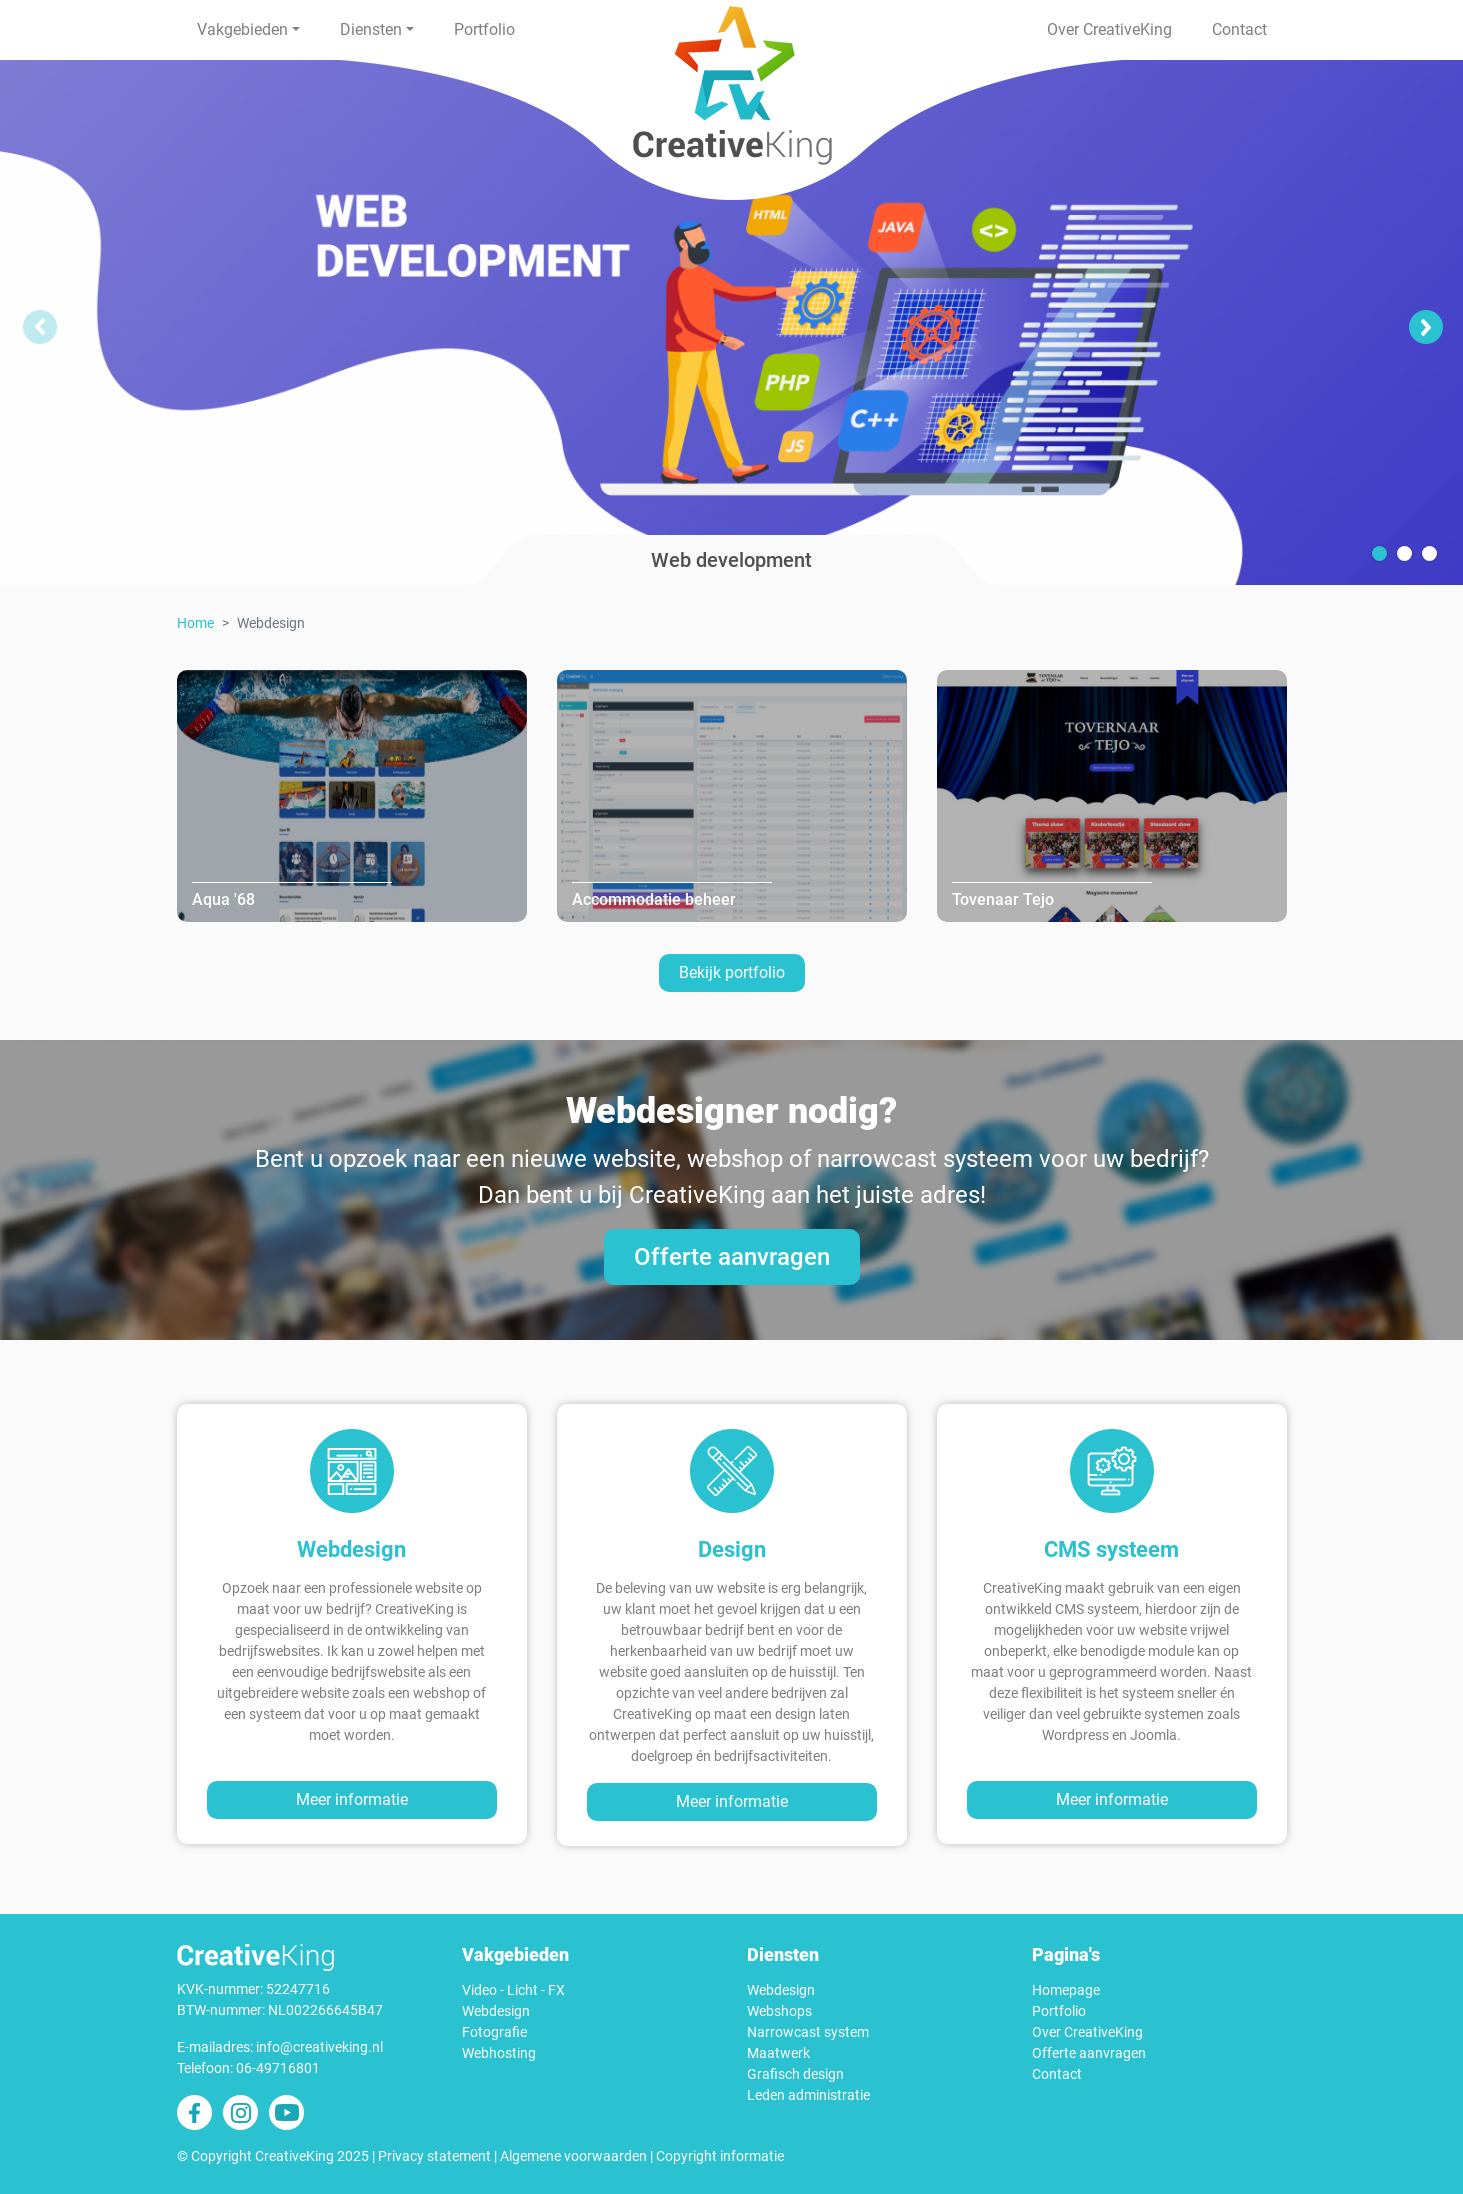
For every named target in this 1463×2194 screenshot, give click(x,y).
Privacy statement (434, 2156)
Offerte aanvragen (732, 1257)
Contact (1239, 29)
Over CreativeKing (1109, 29)
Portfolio (484, 29)
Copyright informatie (720, 2156)
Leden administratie (808, 2095)
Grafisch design (795, 2074)
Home (195, 623)
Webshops (779, 2011)
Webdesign (496, 2011)
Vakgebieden (242, 29)
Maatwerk (778, 2053)
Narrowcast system (808, 2032)
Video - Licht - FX (513, 1990)
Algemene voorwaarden (573, 2156)
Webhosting (499, 2053)
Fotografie (494, 2032)
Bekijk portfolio (732, 972)
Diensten (371, 29)
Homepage (1066, 1990)
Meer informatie (352, 1799)
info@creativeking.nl (319, 2047)
